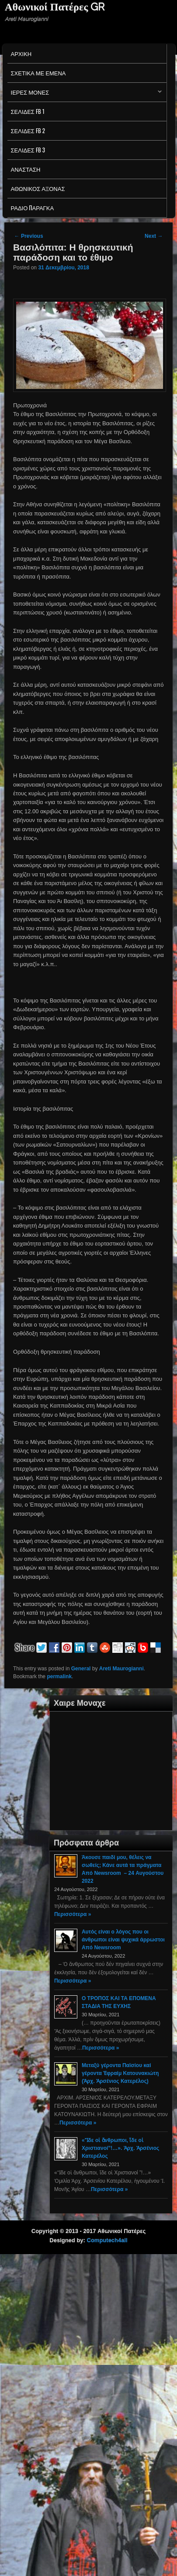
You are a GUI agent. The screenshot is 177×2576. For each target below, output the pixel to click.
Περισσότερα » (72, 1914)
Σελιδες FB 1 (28, 111)
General (81, 1669)
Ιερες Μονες (84, 94)
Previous (28, 236)
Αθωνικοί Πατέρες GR (54, 6)
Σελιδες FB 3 (28, 149)
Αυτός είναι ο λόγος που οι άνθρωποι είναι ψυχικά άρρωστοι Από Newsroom (123, 1940)
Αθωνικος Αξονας (38, 188)
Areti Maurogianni (121, 1669)
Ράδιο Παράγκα (32, 207)
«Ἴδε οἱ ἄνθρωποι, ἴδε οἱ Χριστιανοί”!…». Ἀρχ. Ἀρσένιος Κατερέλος (120, 2148)
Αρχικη (21, 53)
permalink (59, 1676)
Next (154, 236)
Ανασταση (26, 169)
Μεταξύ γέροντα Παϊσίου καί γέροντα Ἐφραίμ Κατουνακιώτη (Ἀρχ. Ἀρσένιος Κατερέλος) (120, 2073)
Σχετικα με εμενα (38, 72)
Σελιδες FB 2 (28, 130)
